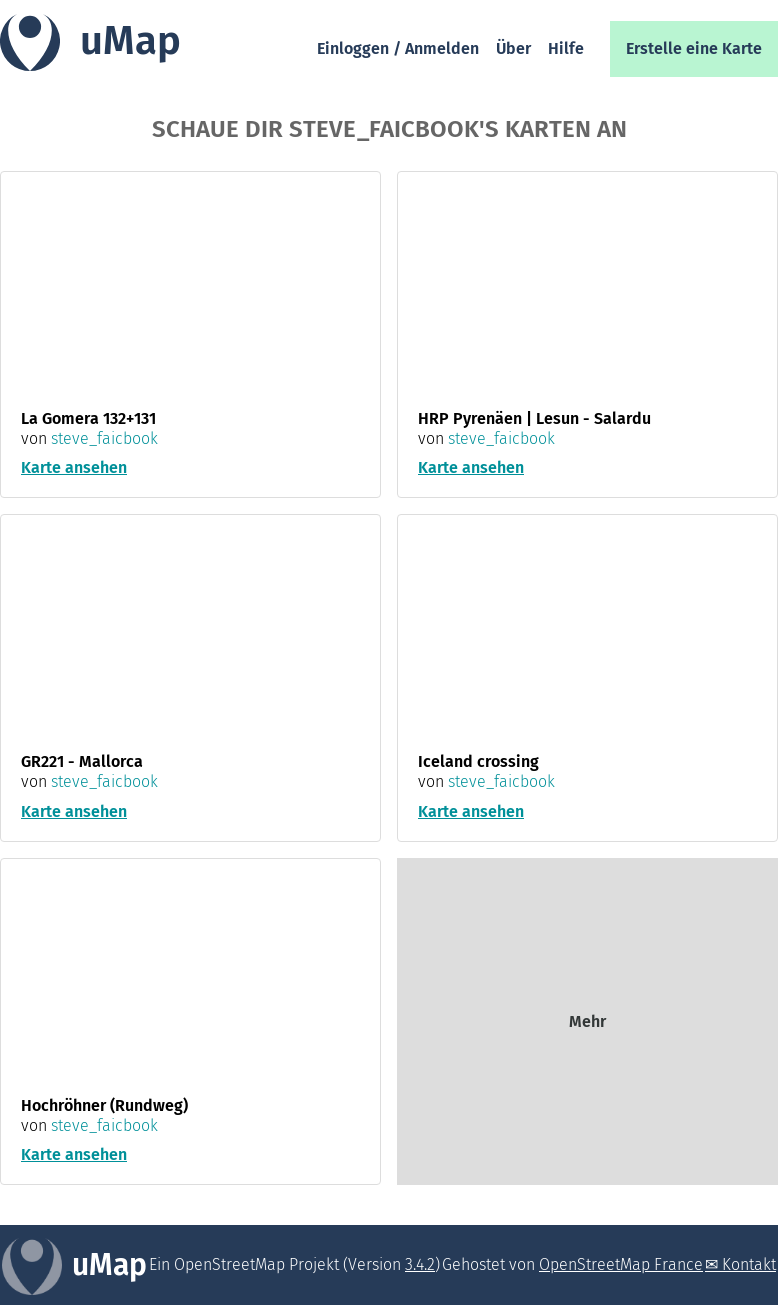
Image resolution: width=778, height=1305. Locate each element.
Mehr (587, 1021)
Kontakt (749, 1264)
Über (513, 48)
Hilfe (566, 48)
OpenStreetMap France (621, 1264)
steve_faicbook (104, 438)
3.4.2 (420, 1264)
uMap (130, 41)
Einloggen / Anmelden (398, 48)
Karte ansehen (74, 467)
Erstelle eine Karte (694, 48)
